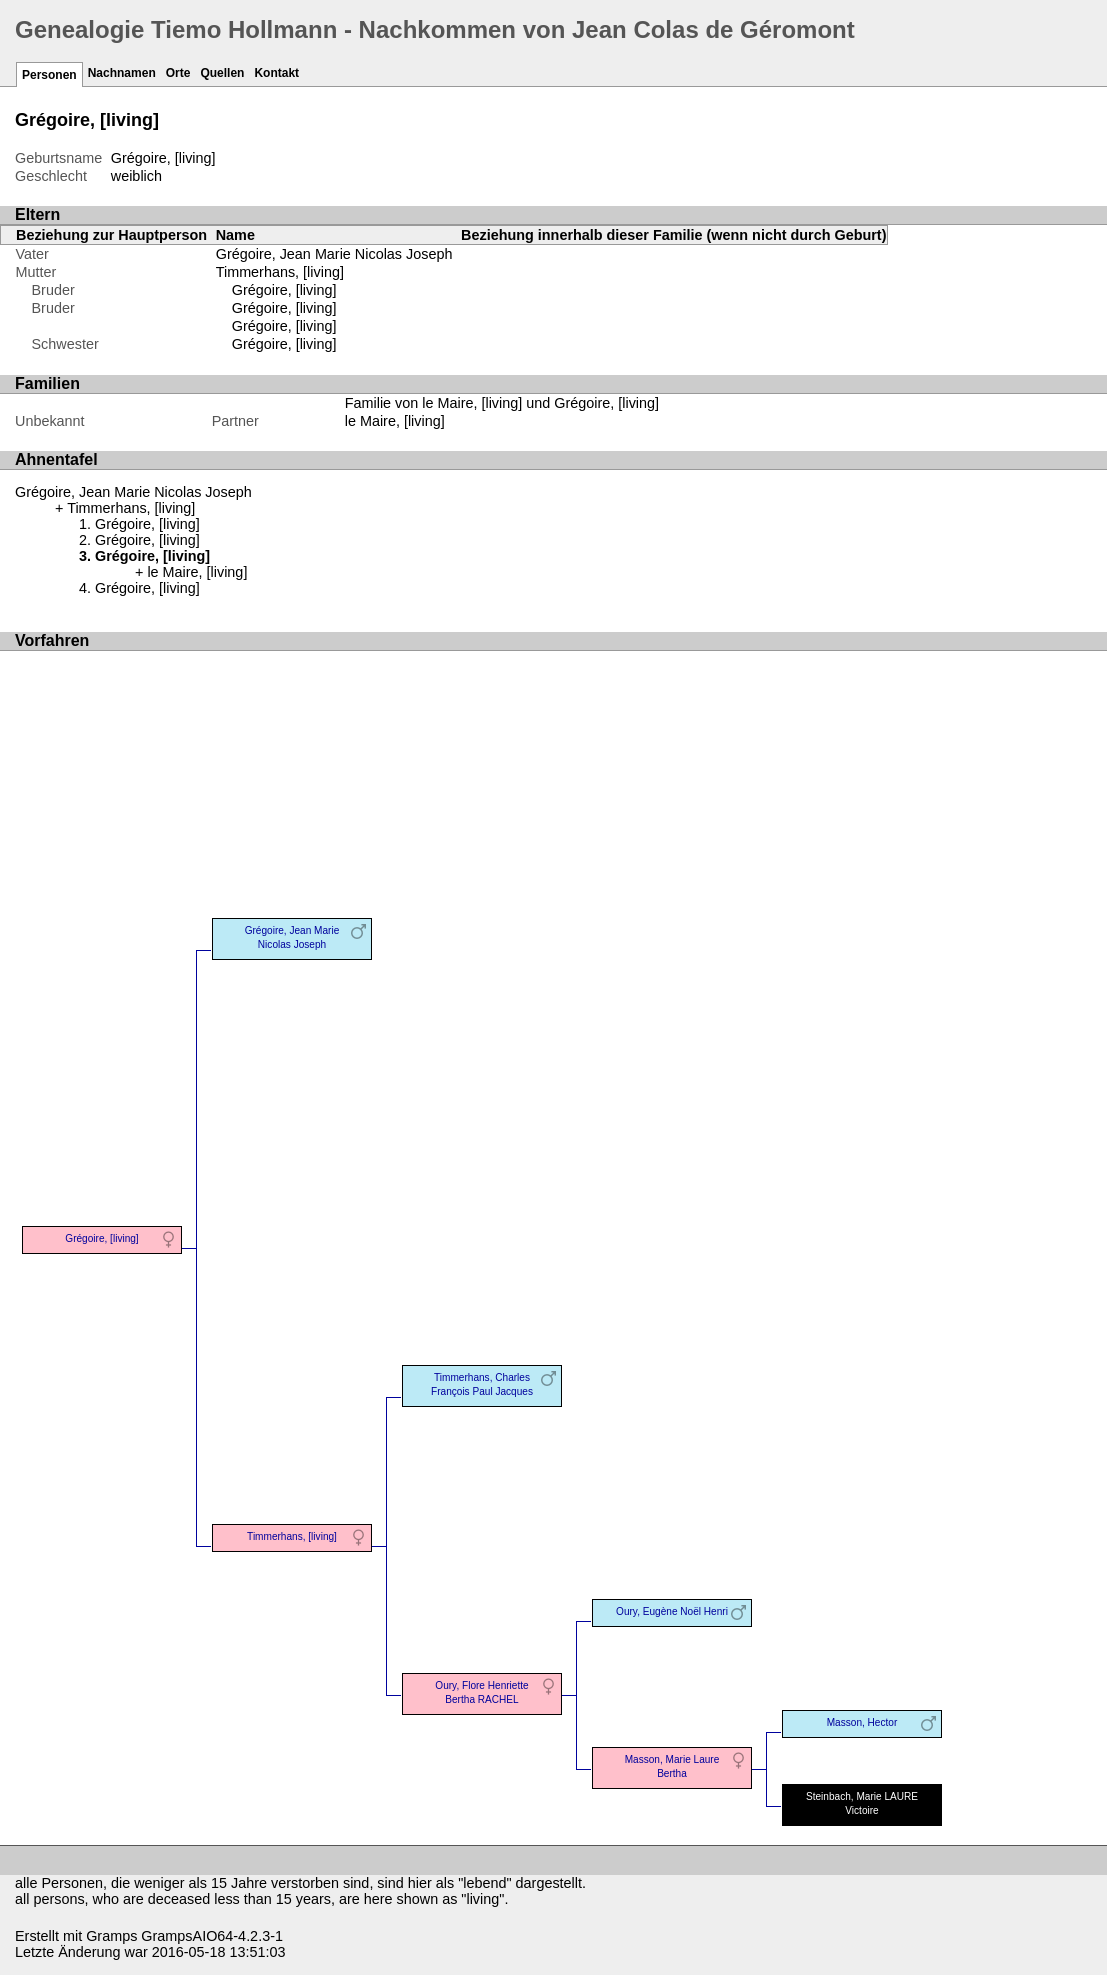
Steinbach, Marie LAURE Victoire (862, 1803)
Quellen (222, 73)
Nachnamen (122, 73)
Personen (49, 75)
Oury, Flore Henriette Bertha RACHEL (481, 1692)
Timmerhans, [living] (280, 272)
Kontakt (276, 73)
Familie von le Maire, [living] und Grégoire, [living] (502, 403)
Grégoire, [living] (284, 290)
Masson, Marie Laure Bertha (672, 1766)
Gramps (111, 1936)
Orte (178, 73)
